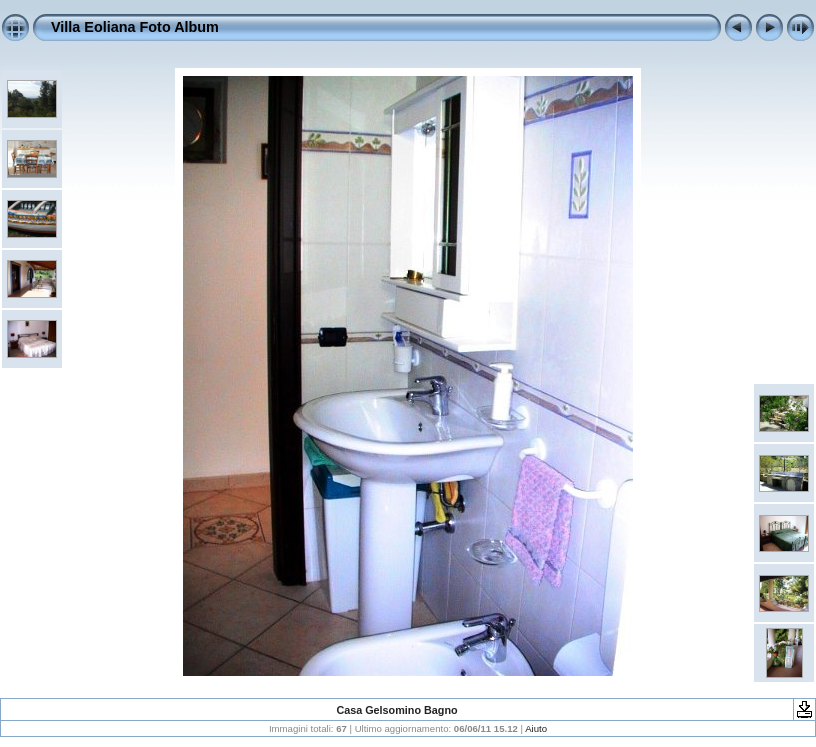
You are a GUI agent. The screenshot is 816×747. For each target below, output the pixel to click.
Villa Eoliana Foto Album (135, 27)
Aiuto (536, 728)
